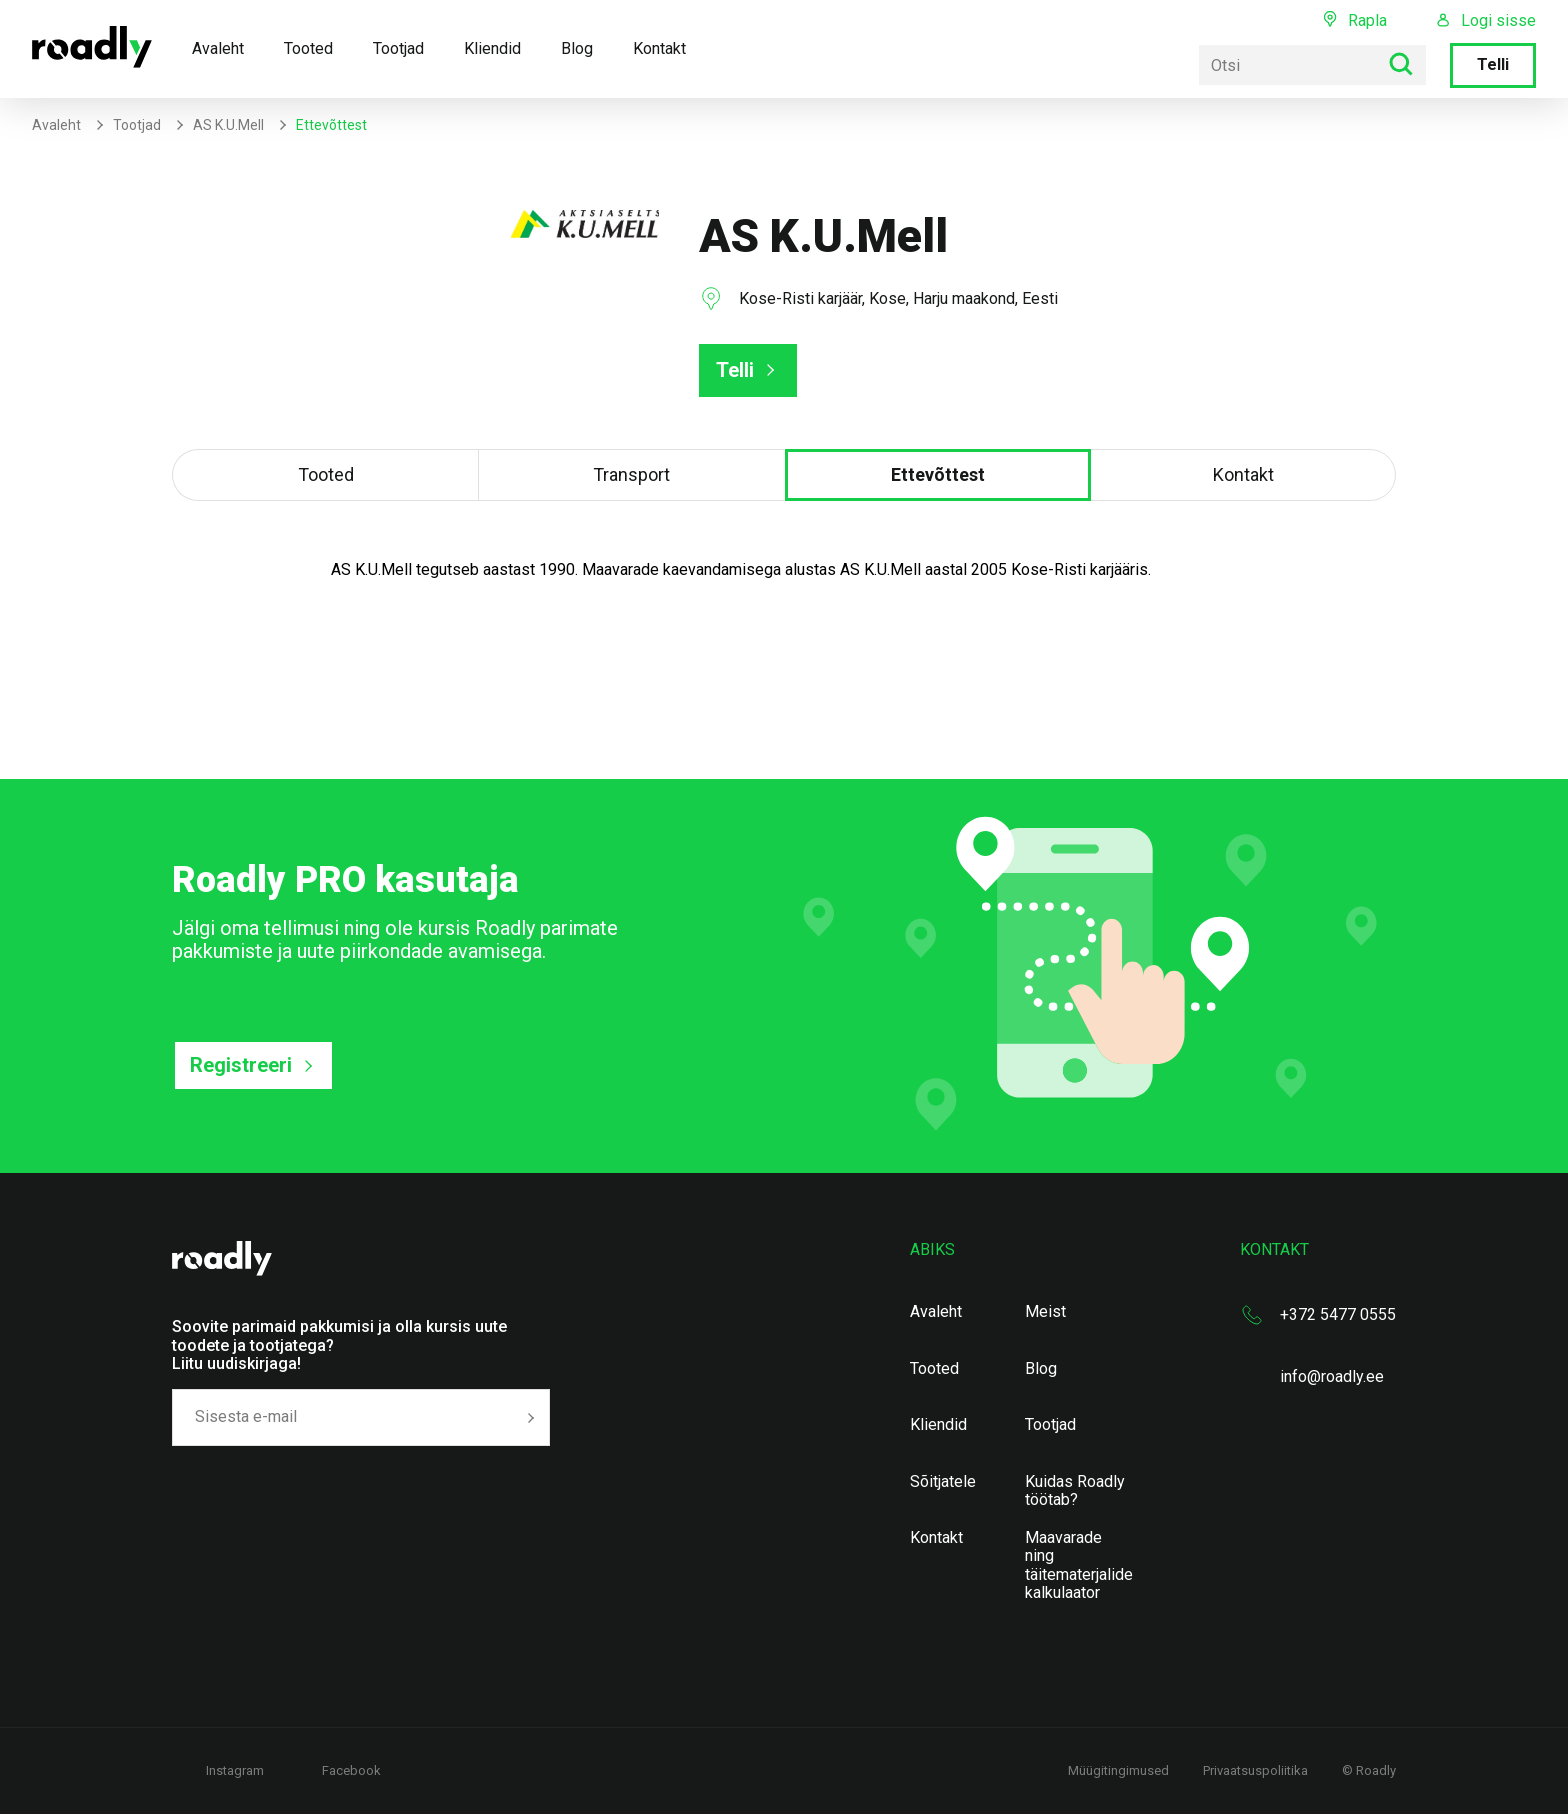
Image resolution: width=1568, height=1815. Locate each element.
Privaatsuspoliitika (1255, 1770)
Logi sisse (1498, 21)
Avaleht (218, 48)
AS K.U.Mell (228, 125)
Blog (577, 48)
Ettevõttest (938, 474)
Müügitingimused (1118, 1770)
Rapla (1367, 20)
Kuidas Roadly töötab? (1075, 1491)
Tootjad (398, 48)
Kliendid (492, 48)
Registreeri (241, 1065)
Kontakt (659, 48)
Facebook (351, 1770)
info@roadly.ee (1332, 1376)
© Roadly (1369, 1770)
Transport (631, 474)
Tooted (308, 48)
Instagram (235, 1770)
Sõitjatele (943, 1482)
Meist (1045, 1312)
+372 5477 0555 (1338, 1314)
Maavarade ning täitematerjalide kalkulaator (1079, 1565)
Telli (1493, 64)
